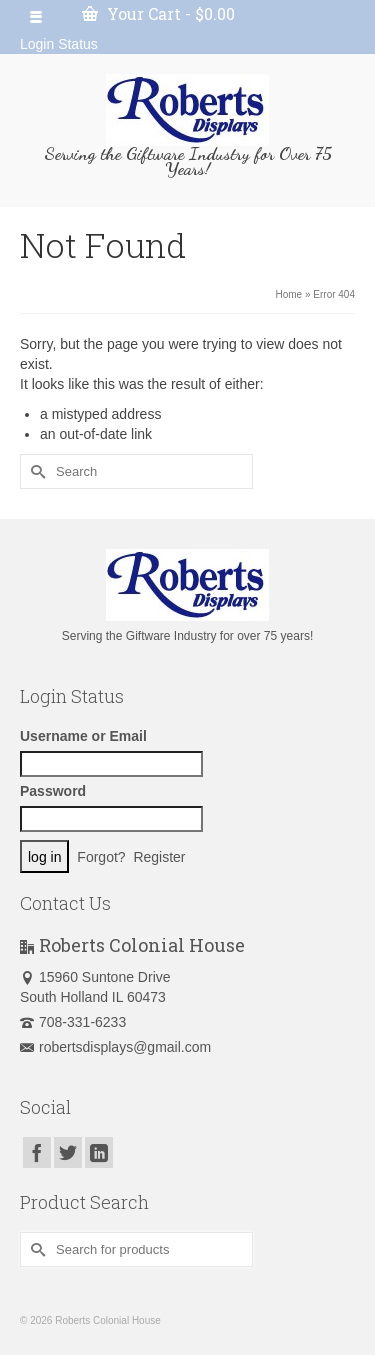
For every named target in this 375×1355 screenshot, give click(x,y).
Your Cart (158, 13)
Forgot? (101, 857)
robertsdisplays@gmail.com (115, 1047)
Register (159, 857)
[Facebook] (37, 1152)
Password (53, 791)
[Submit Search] (35, 471)
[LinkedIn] (99, 1152)
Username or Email (83, 736)
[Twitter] (68, 1152)
